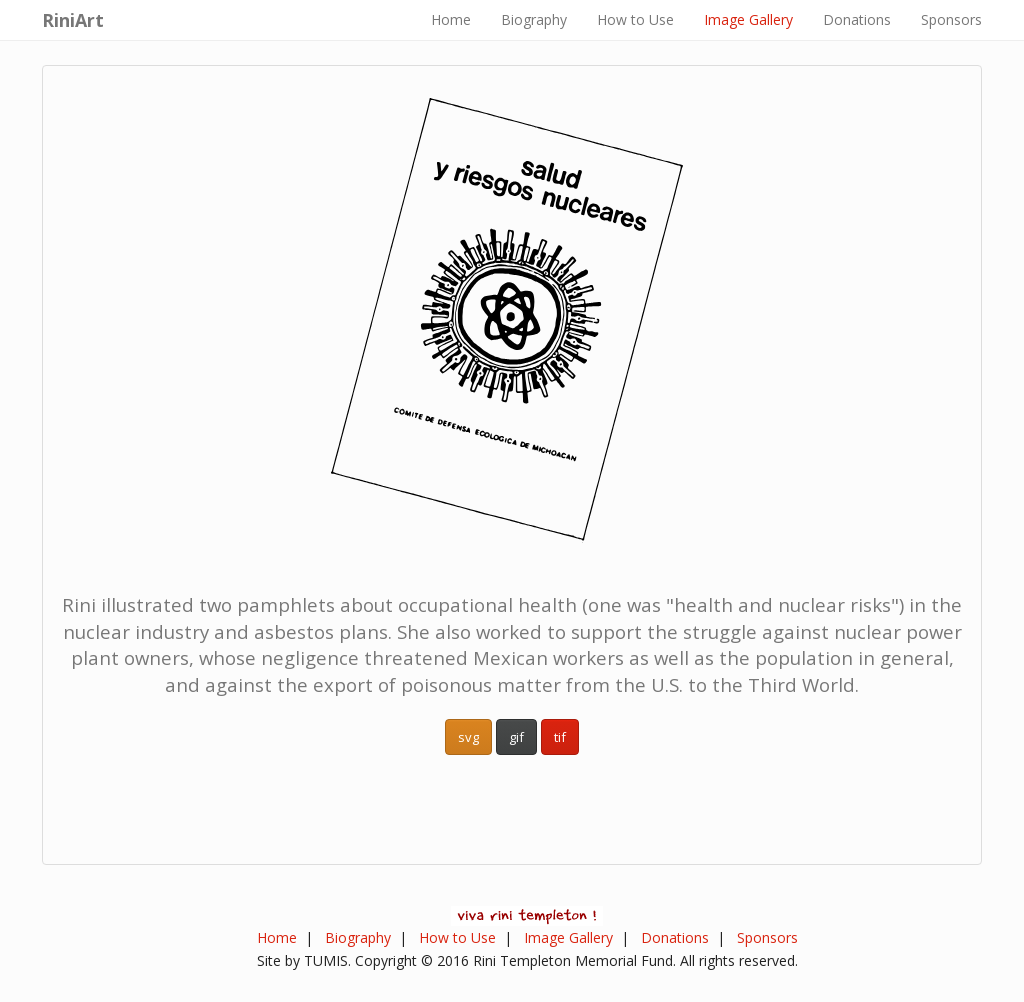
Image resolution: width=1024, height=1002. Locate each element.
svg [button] (468, 737)
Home (451, 19)
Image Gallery (748, 19)
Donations (857, 19)
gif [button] (516, 737)
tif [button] (560, 737)
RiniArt (73, 20)
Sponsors (951, 19)
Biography (534, 19)
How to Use (635, 19)
